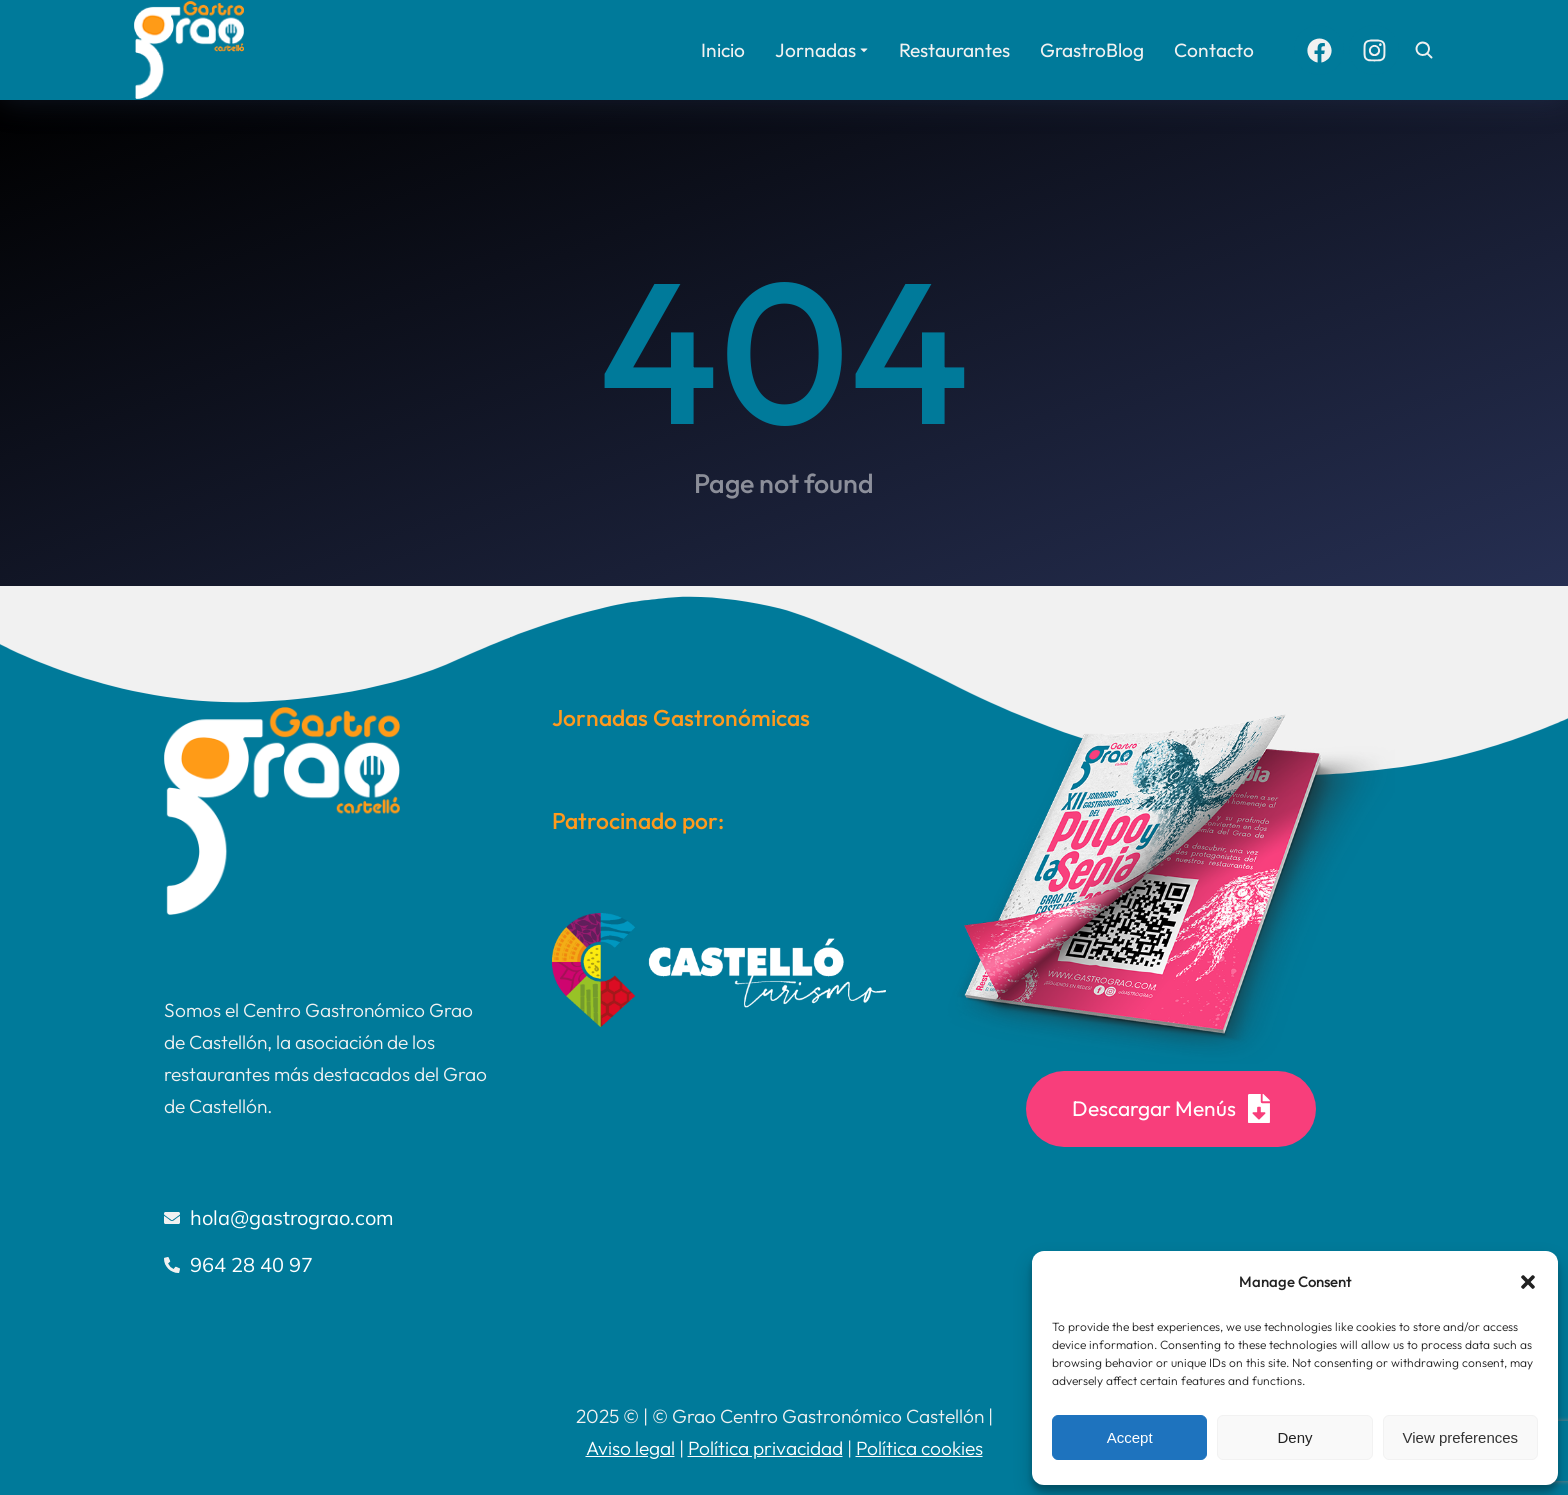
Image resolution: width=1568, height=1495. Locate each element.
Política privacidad (765, 1448)
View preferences (1461, 1437)
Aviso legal (630, 1448)
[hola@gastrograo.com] (328, 1218)
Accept (1130, 1437)
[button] (1528, 1282)
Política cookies (919, 1448)
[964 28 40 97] (328, 1265)
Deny (1294, 1437)
